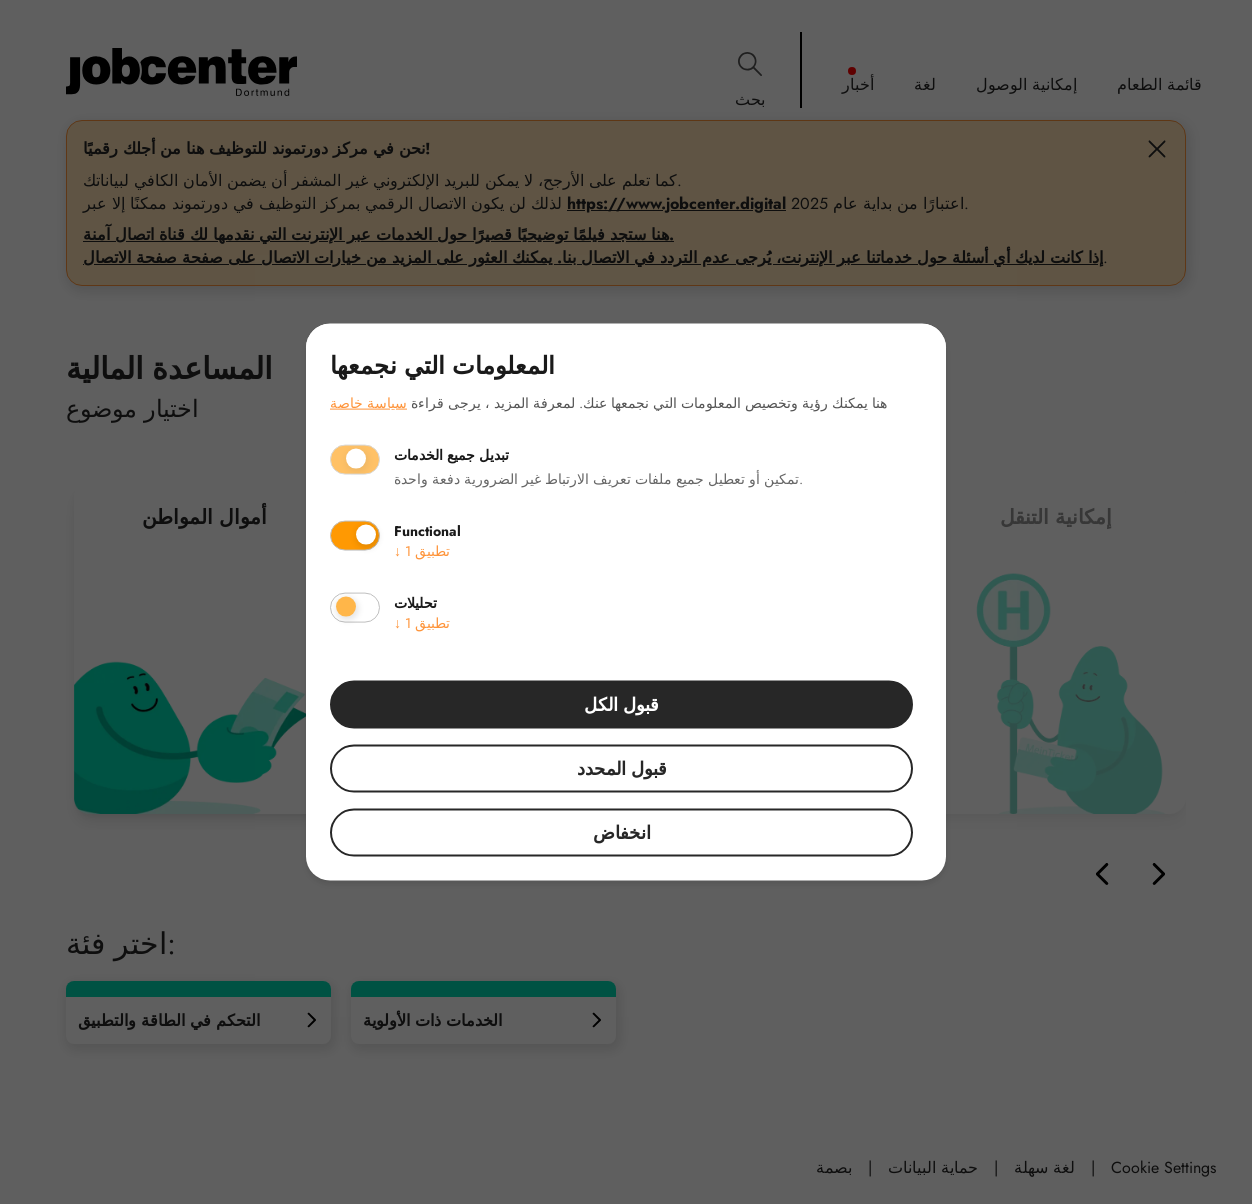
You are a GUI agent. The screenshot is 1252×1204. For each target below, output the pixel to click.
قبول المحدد (622, 768)
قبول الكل (621, 704)
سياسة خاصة (368, 402)
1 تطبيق (422, 550)
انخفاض (622, 832)
